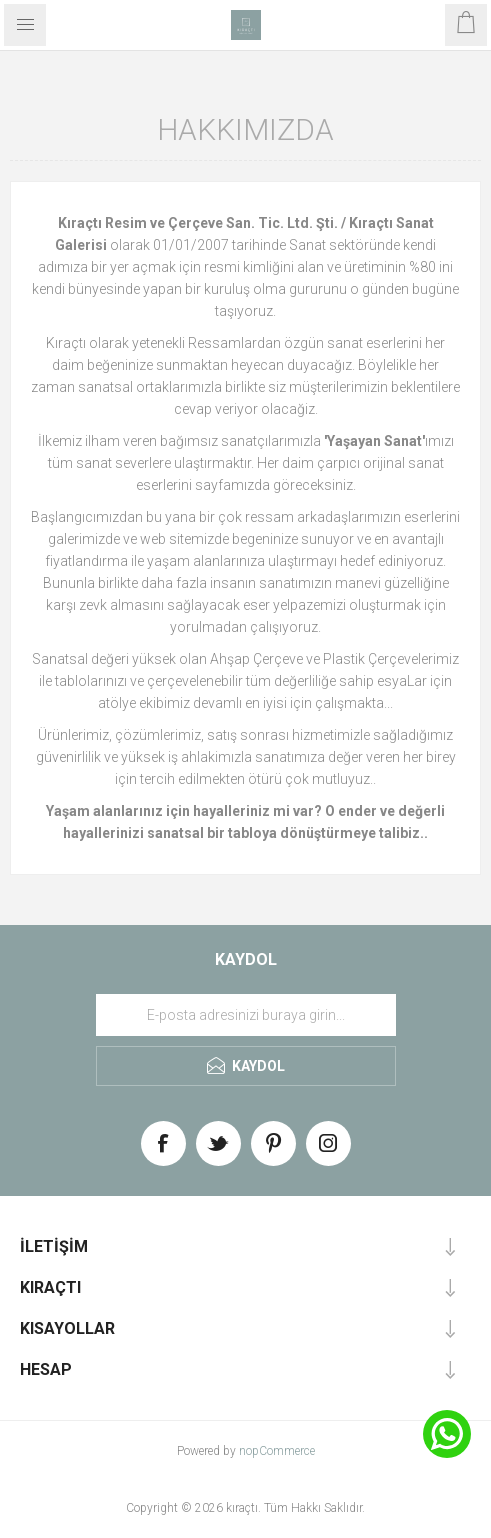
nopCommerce (277, 1451)
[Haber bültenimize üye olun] (246, 1015)
